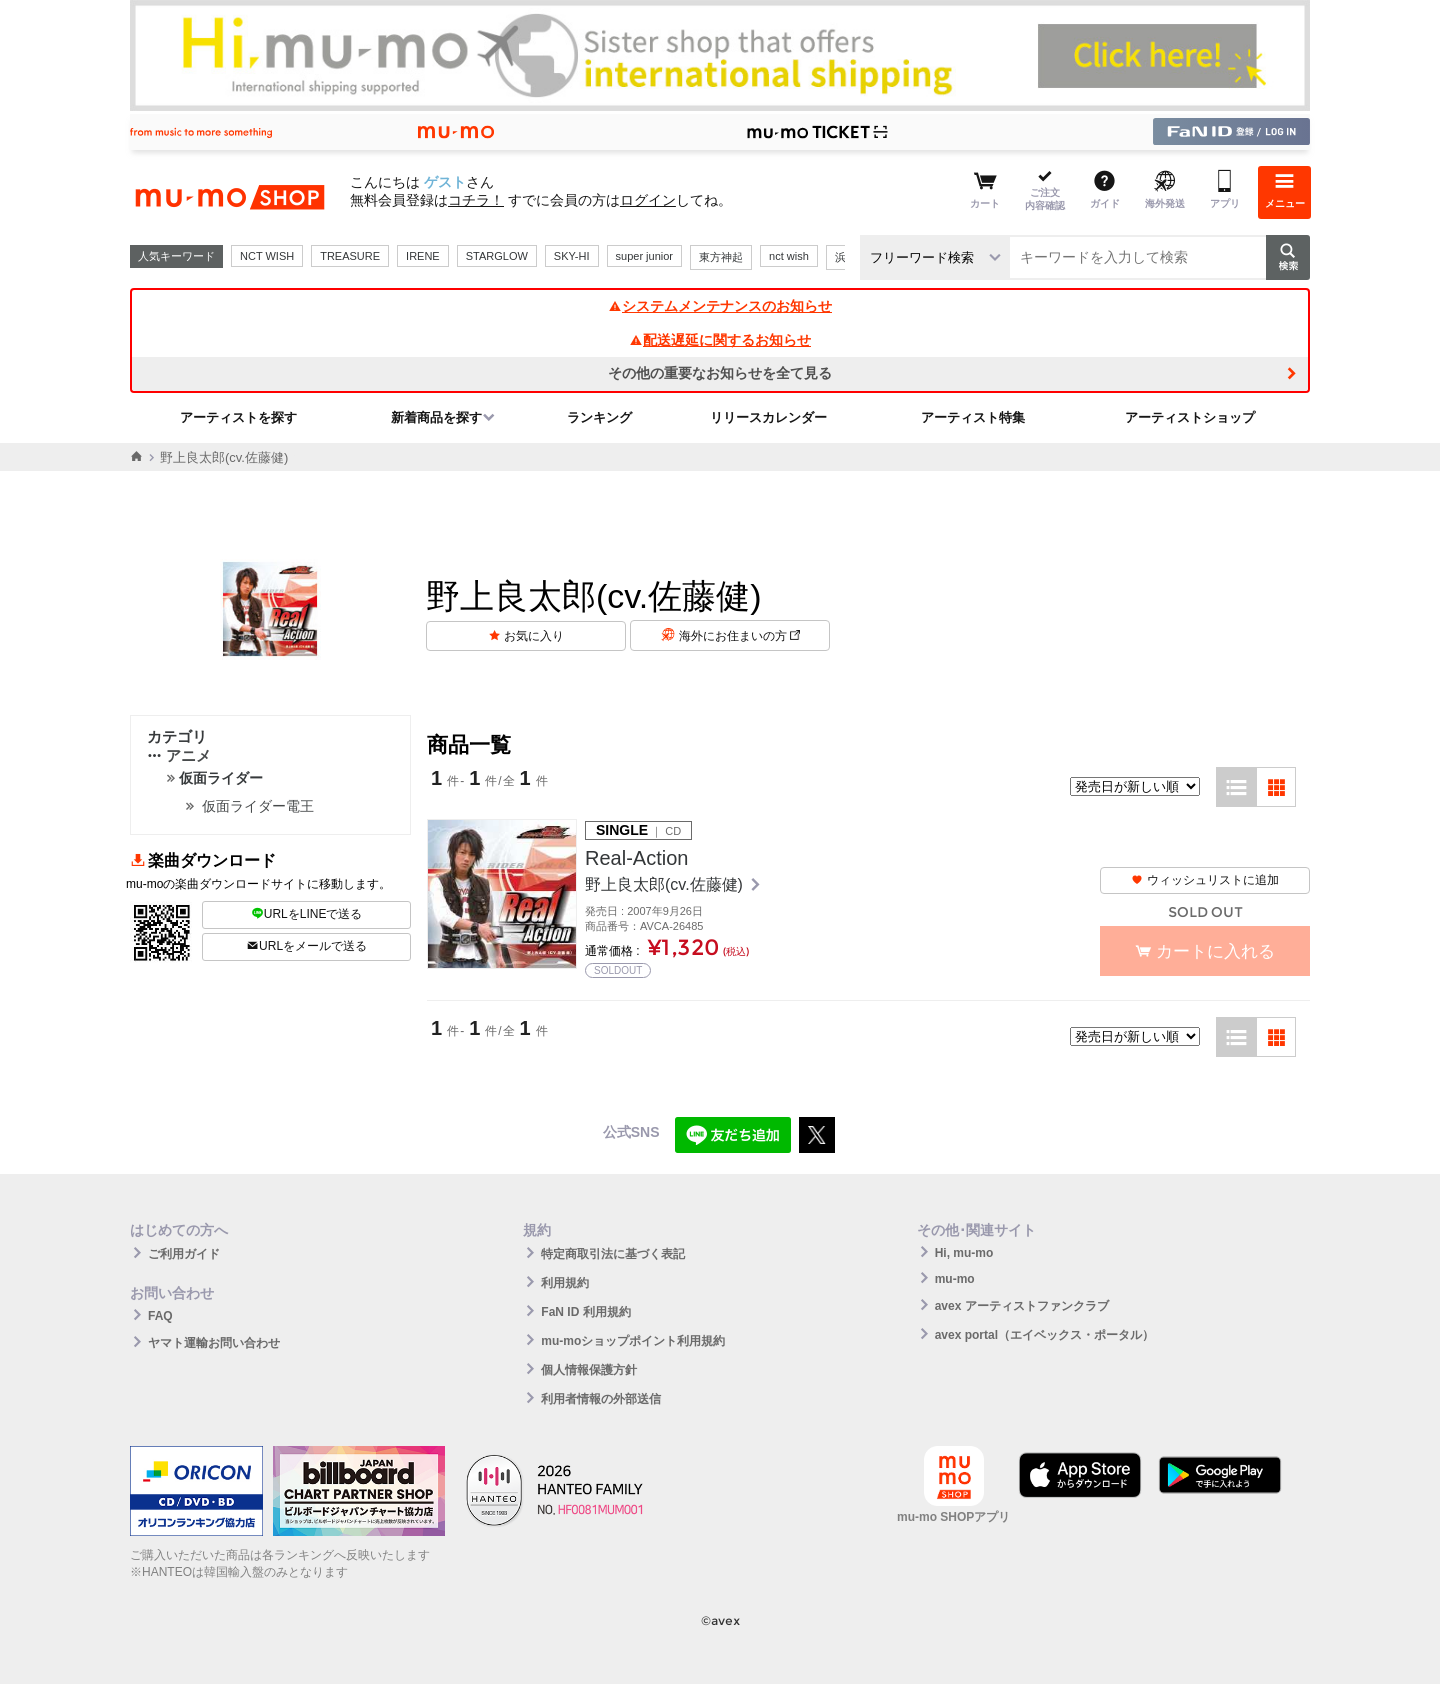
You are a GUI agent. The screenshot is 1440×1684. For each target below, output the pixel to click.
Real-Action (636, 858)
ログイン (648, 200)
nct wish (789, 256)
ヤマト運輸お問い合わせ (214, 1343)
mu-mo (955, 1279)
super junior (644, 256)
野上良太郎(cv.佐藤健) (666, 884)
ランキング (599, 417)
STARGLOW (497, 256)
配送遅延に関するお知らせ (720, 340)
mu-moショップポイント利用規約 (633, 1341)
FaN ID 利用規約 (585, 1312)
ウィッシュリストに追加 (1205, 880)
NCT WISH (267, 256)
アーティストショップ (1190, 417)
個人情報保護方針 (589, 1370)
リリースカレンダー (768, 417)
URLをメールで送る (306, 946)
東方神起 (721, 257)
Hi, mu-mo (964, 1253)
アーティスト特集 (973, 417)
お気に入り (534, 636)
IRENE (423, 256)
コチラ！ (476, 200)
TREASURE (350, 256)
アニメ (179, 755)
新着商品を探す (436, 417)
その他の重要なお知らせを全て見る (720, 373)
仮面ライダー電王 (258, 806)
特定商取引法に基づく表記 (613, 1254)
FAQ (160, 1316)
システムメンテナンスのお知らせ (720, 306)
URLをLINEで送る (307, 914)
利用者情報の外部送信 (601, 1399)
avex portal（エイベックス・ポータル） (1044, 1335)
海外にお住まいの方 (739, 636)
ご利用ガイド (184, 1254)
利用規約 (565, 1283)
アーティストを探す (238, 417)
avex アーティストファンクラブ (1022, 1306)
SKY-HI (572, 256)
